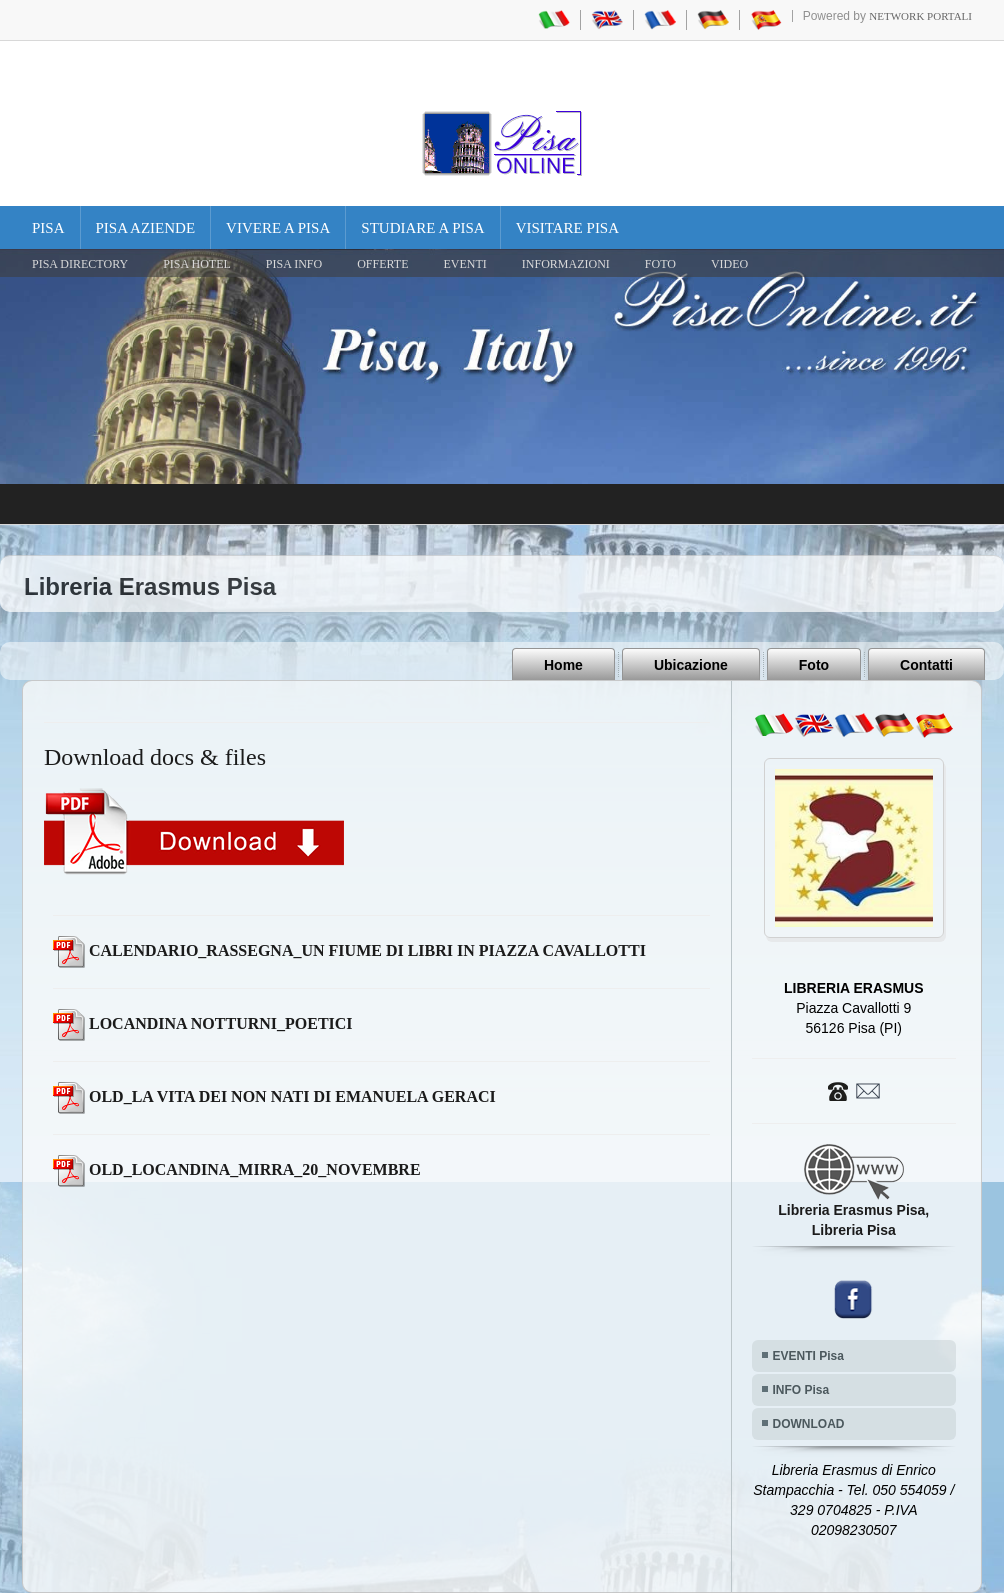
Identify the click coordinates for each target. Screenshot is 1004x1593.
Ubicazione (691, 665)
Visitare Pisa (567, 228)
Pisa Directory (80, 264)
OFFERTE (382, 264)
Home (563, 665)
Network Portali (920, 16)
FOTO (660, 264)
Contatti (926, 665)
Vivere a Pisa (278, 228)
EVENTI (464, 264)
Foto (814, 665)
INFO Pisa (801, 1390)
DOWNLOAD (809, 1424)
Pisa (48, 228)
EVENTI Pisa (808, 1356)
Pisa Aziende (146, 228)
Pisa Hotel (197, 264)
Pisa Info (294, 264)
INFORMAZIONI (566, 264)
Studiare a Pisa (422, 228)
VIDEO (729, 264)
